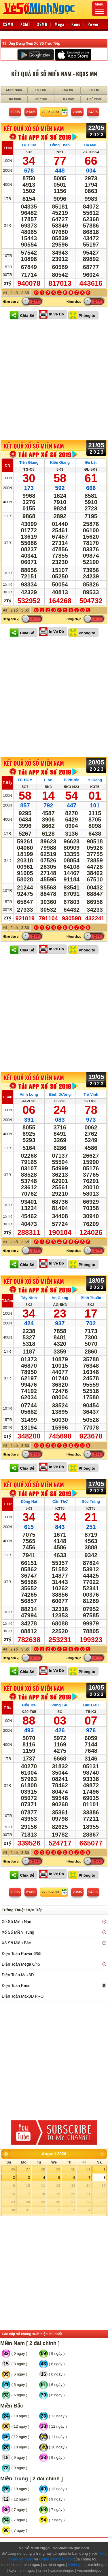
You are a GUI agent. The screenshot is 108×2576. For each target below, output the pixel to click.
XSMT (25, 24)
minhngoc (76, 2564)
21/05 (30, 112)
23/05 (77, 112)
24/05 (93, 112)
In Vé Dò (56, 314)
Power (93, 24)
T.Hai (7, 148)
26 (13, 2169)
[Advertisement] (54, 380)
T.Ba (8, 1708)
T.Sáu (7, 1097)
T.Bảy (7, 782)
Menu (100, 8)
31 (88, 2169)
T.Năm (7, 1301)
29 (58, 2169)
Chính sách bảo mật (56, 2559)
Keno (76, 24)
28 (43, 2169)
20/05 (15, 112)
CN (7, 465)
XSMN (8, 24)
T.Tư (7, 1504)
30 (73, 2169)
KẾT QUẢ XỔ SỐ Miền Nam (34, 128)
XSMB (42, 24)
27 (28, 2169)
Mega (59, 24)
